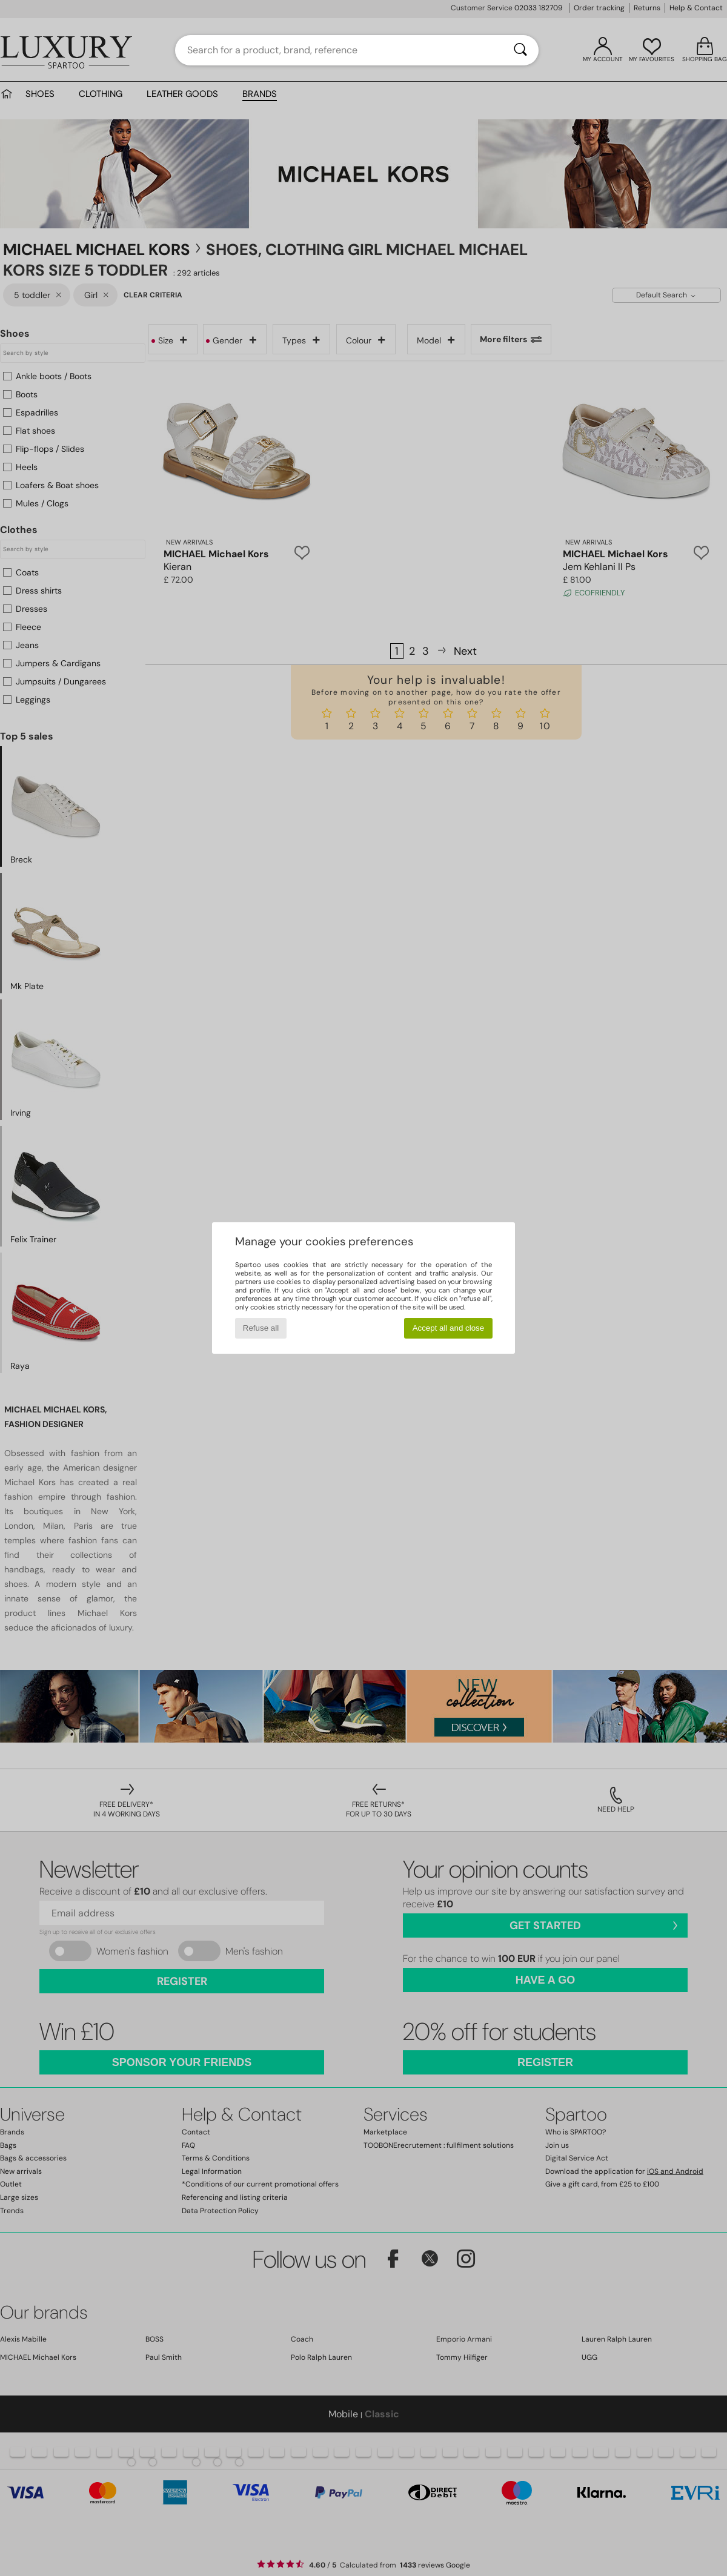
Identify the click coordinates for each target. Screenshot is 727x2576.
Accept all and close (449, 1328)
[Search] (520, 50)
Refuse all (261, 1328)
